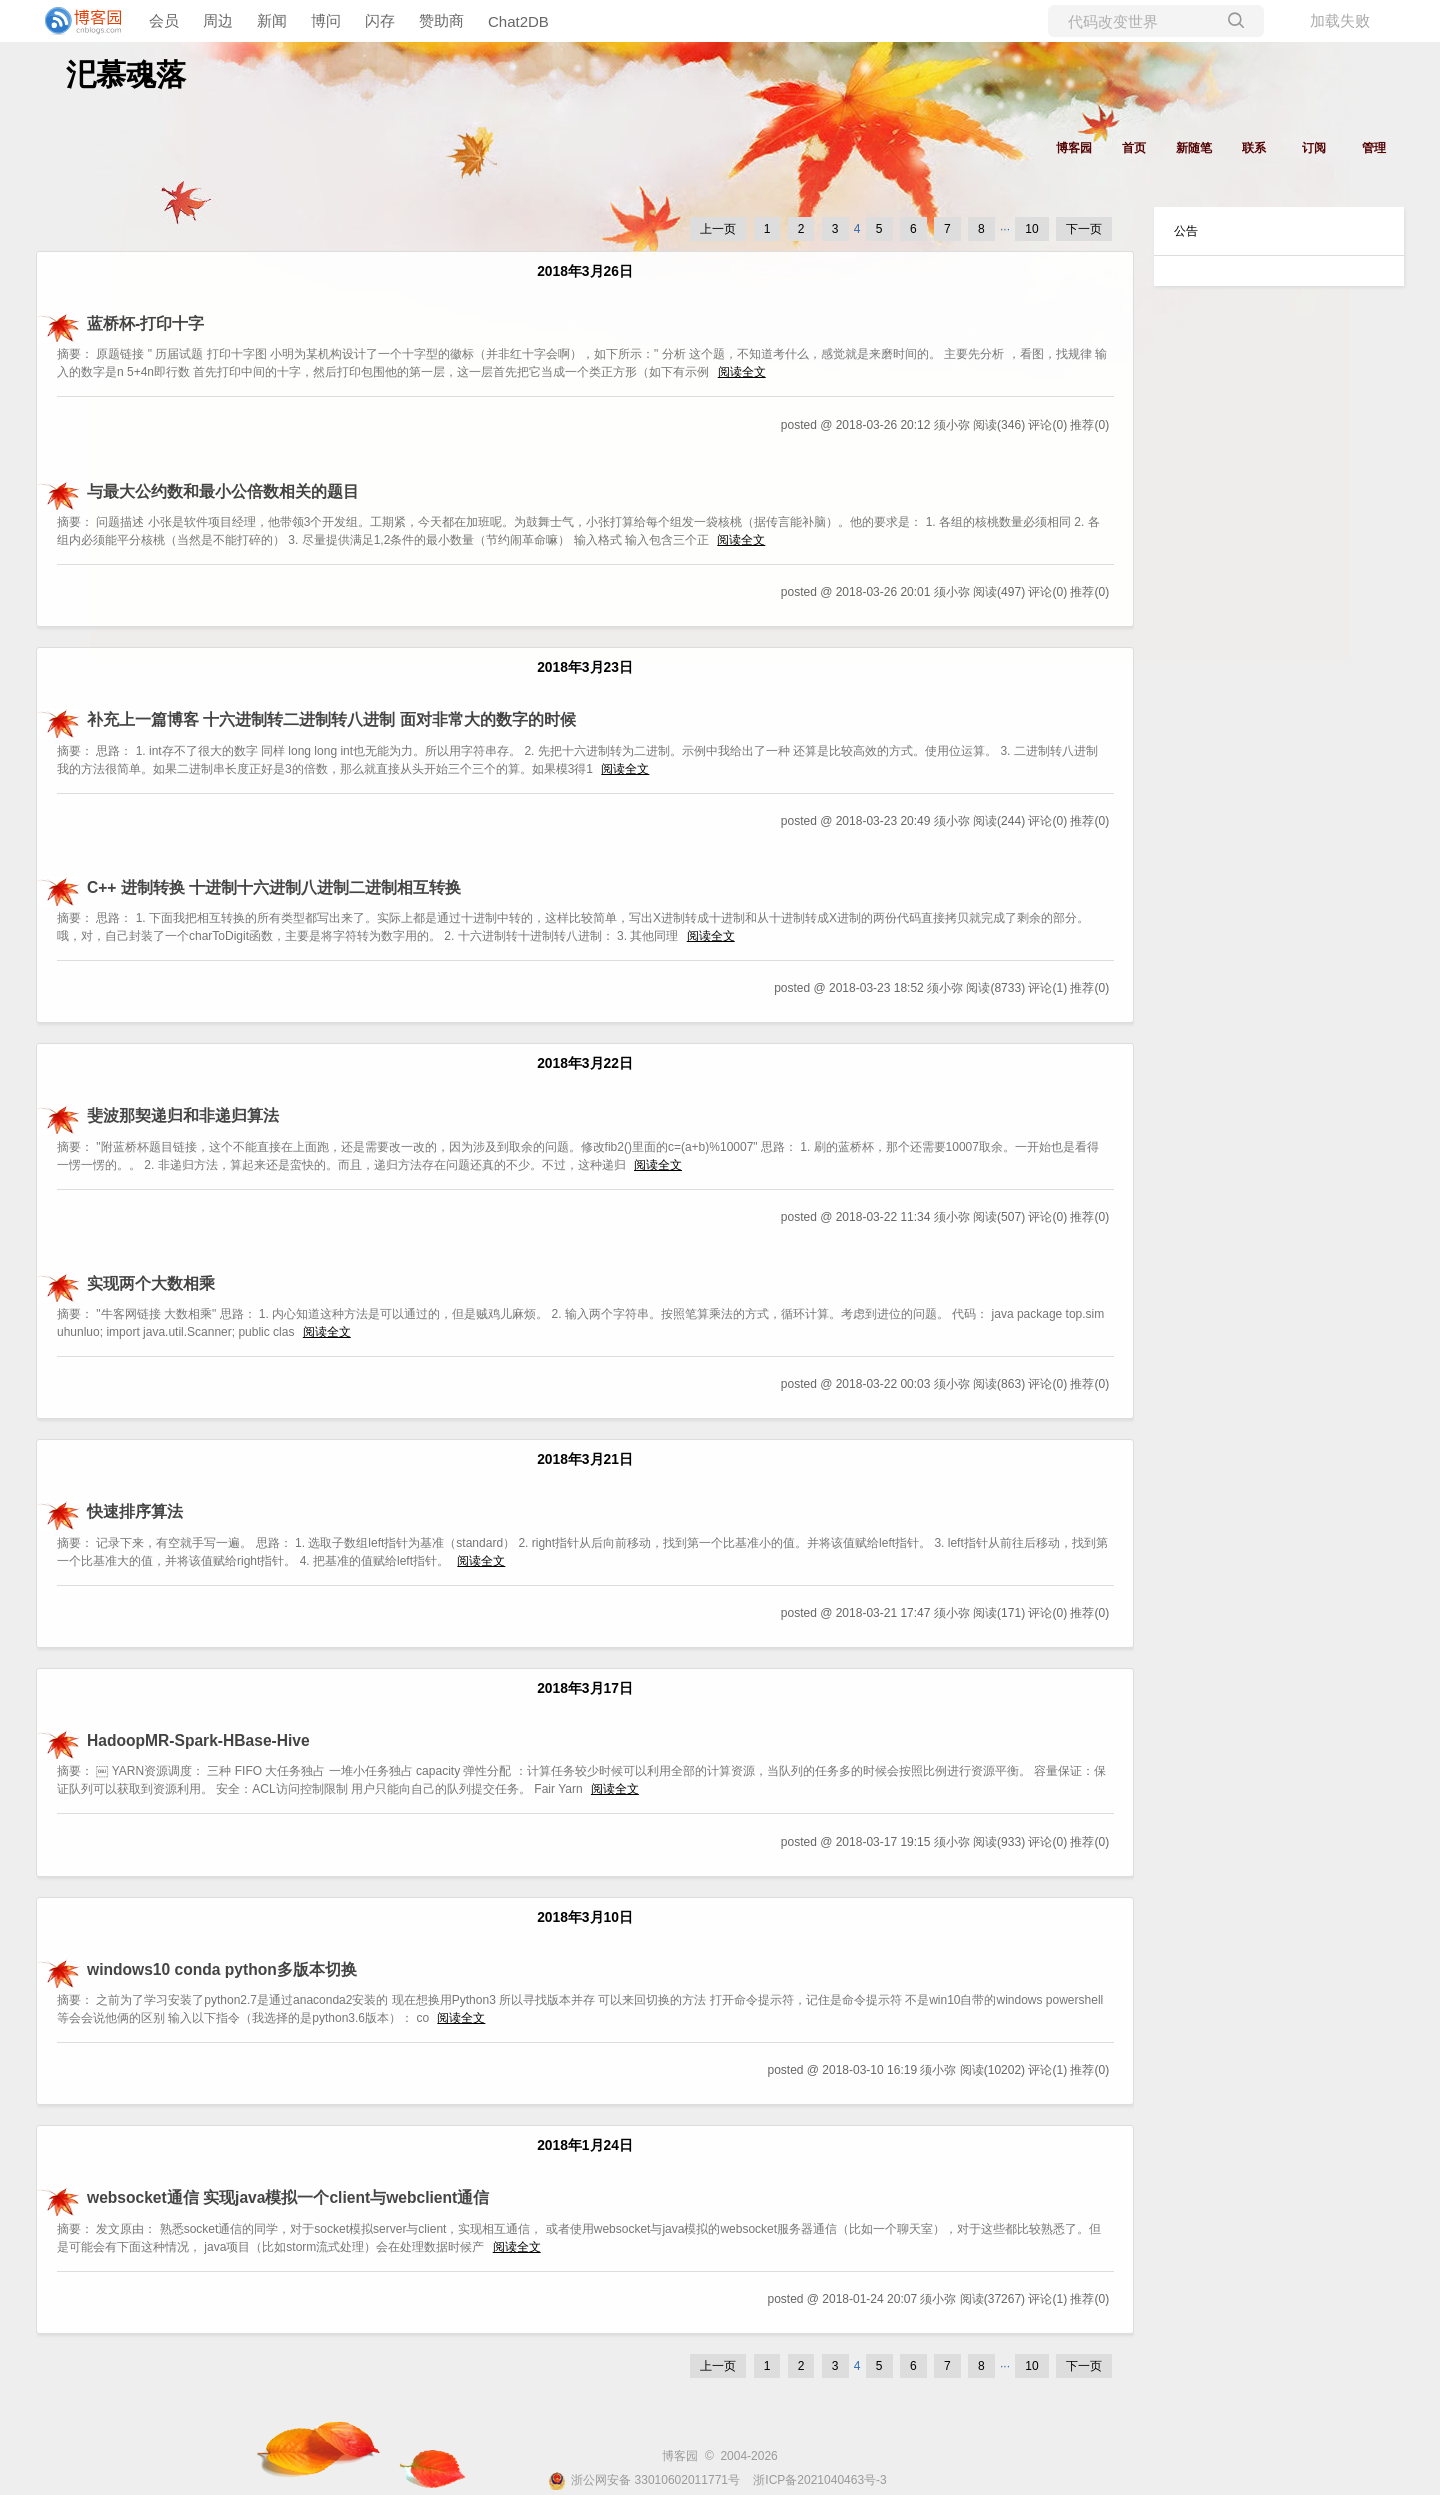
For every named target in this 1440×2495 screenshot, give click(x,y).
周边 (218, 20)
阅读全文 (742, 372)
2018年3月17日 (585, 1688)
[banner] (80, 21)
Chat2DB (518, 21)
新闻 (272, 20)
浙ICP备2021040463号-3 (819, 2480)
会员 (164, 20)
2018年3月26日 (585, 271)
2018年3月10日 (585, 1917)
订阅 (1314, 148)
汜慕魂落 (126, 74)
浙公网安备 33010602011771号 (644, 2480)
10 (1031, 229)
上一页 (718, 229)
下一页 (1084, 229)
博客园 (1074, 148)
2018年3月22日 (585, 1063)
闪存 (380, 20)
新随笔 (1194, 148)
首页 (1134, 148)
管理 (1374, 148)
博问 (326, 20)
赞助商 (441, 20)
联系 (1254, 148)
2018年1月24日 (585, 2145)
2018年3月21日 (585, 1459)
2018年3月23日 (585, 667)
